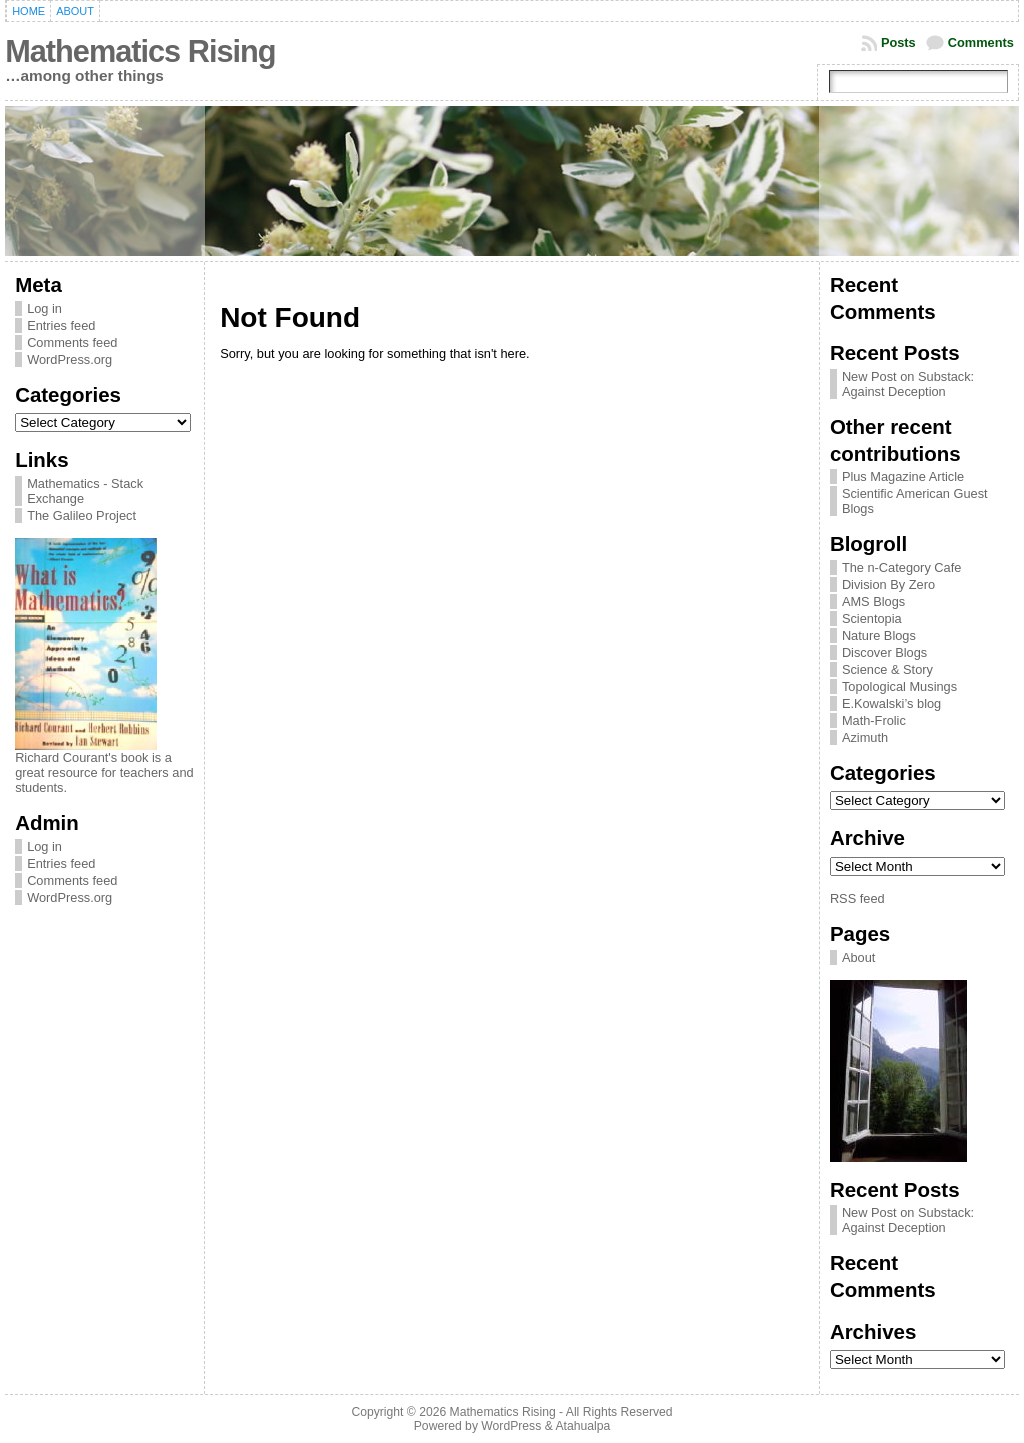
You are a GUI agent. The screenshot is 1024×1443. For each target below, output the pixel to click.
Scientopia (872, 618)
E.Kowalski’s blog (891, 703)
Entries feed (61, 325)
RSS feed (857, 898)
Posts (898, 42)
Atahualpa (582, 1426)
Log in (44, 308)
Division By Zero (888, 584)
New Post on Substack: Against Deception (908, 384)
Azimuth (865, 737)
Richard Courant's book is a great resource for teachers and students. (104, 772)
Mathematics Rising (140, 51)
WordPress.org (69, 359)
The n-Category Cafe (902, 567)
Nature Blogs (879, 635)
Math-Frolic (874, 720)
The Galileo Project (81, 515)
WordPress (511, 1426)
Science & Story (887, 669)
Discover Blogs (884, 652)
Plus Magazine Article (903, 476)
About (858, 957)
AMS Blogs (873, 601)
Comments (981, 42)
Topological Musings (899, 686)
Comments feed (72, 342)
